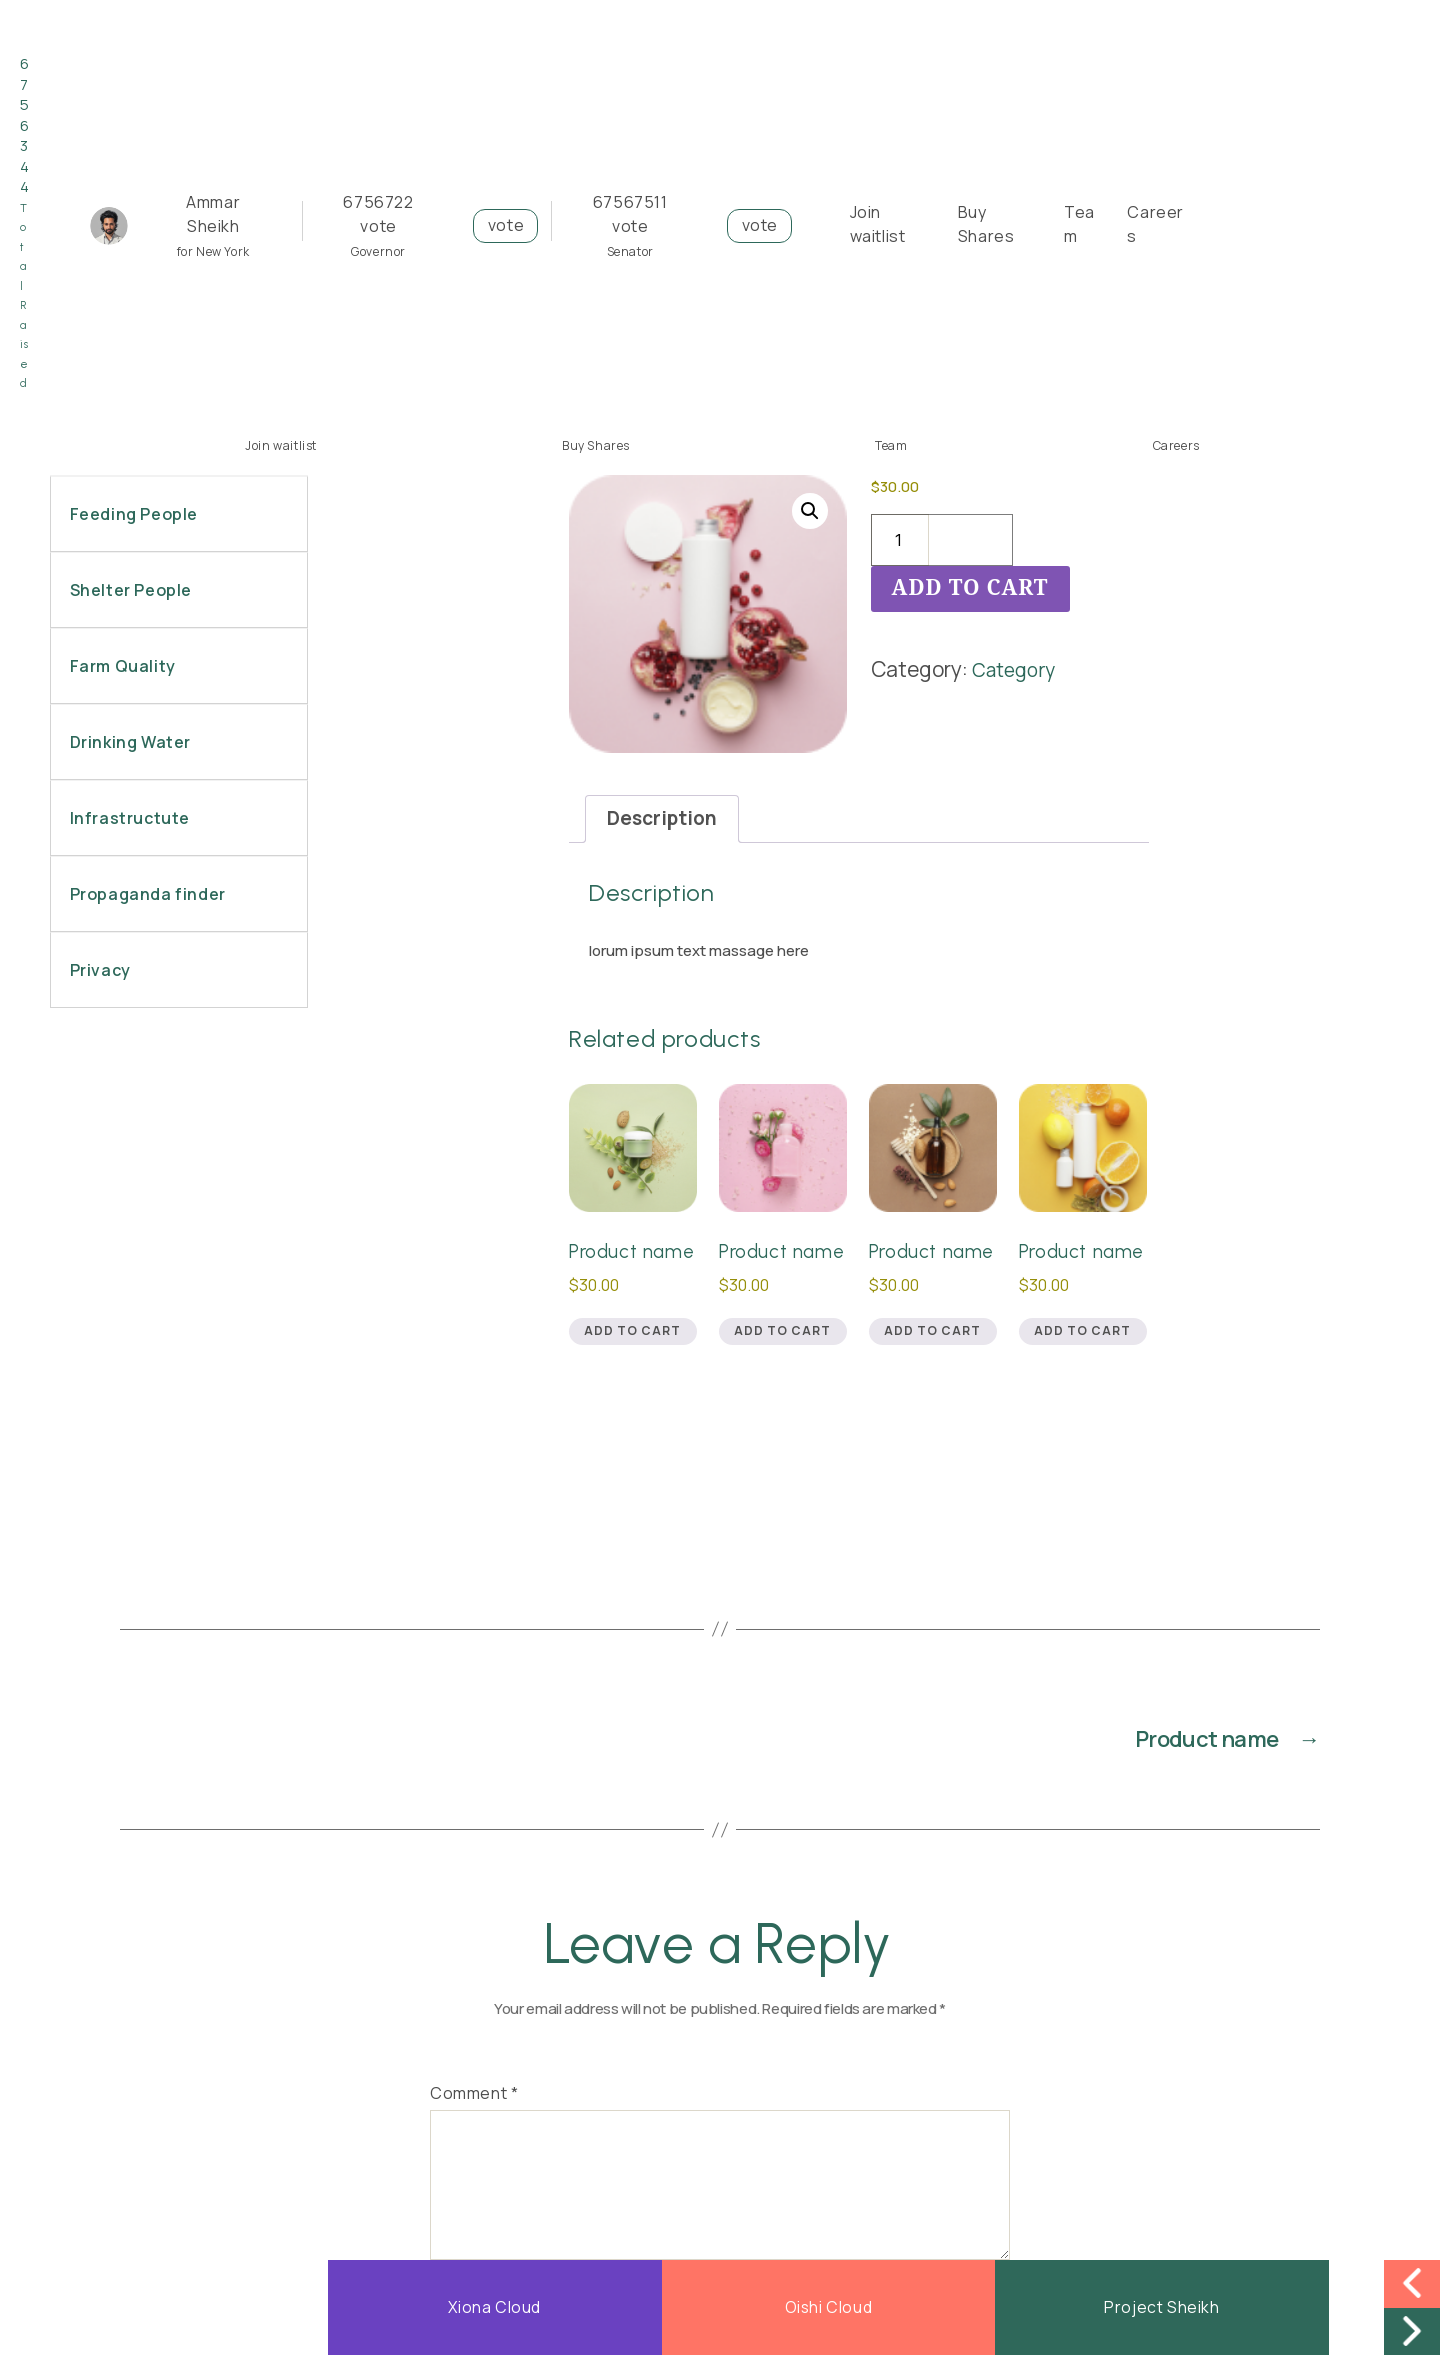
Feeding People (132, 514)
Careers (1176, 445)
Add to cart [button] (632, 1374)
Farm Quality (121, 666)
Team (891, 445)
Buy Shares (596, 445)
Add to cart (970, 588)
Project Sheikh (1161, 2307)
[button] (808, 514)
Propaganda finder (146, 894)
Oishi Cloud (828, 2307)
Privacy (98, 970)
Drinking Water (128, 742)
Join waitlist (281, 445)
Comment (474, 2140)
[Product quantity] (900, 540)
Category (1017, 669)
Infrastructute (128, 818)
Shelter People (129, 590)
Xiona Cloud (495, 2307)
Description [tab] (667, 821)
